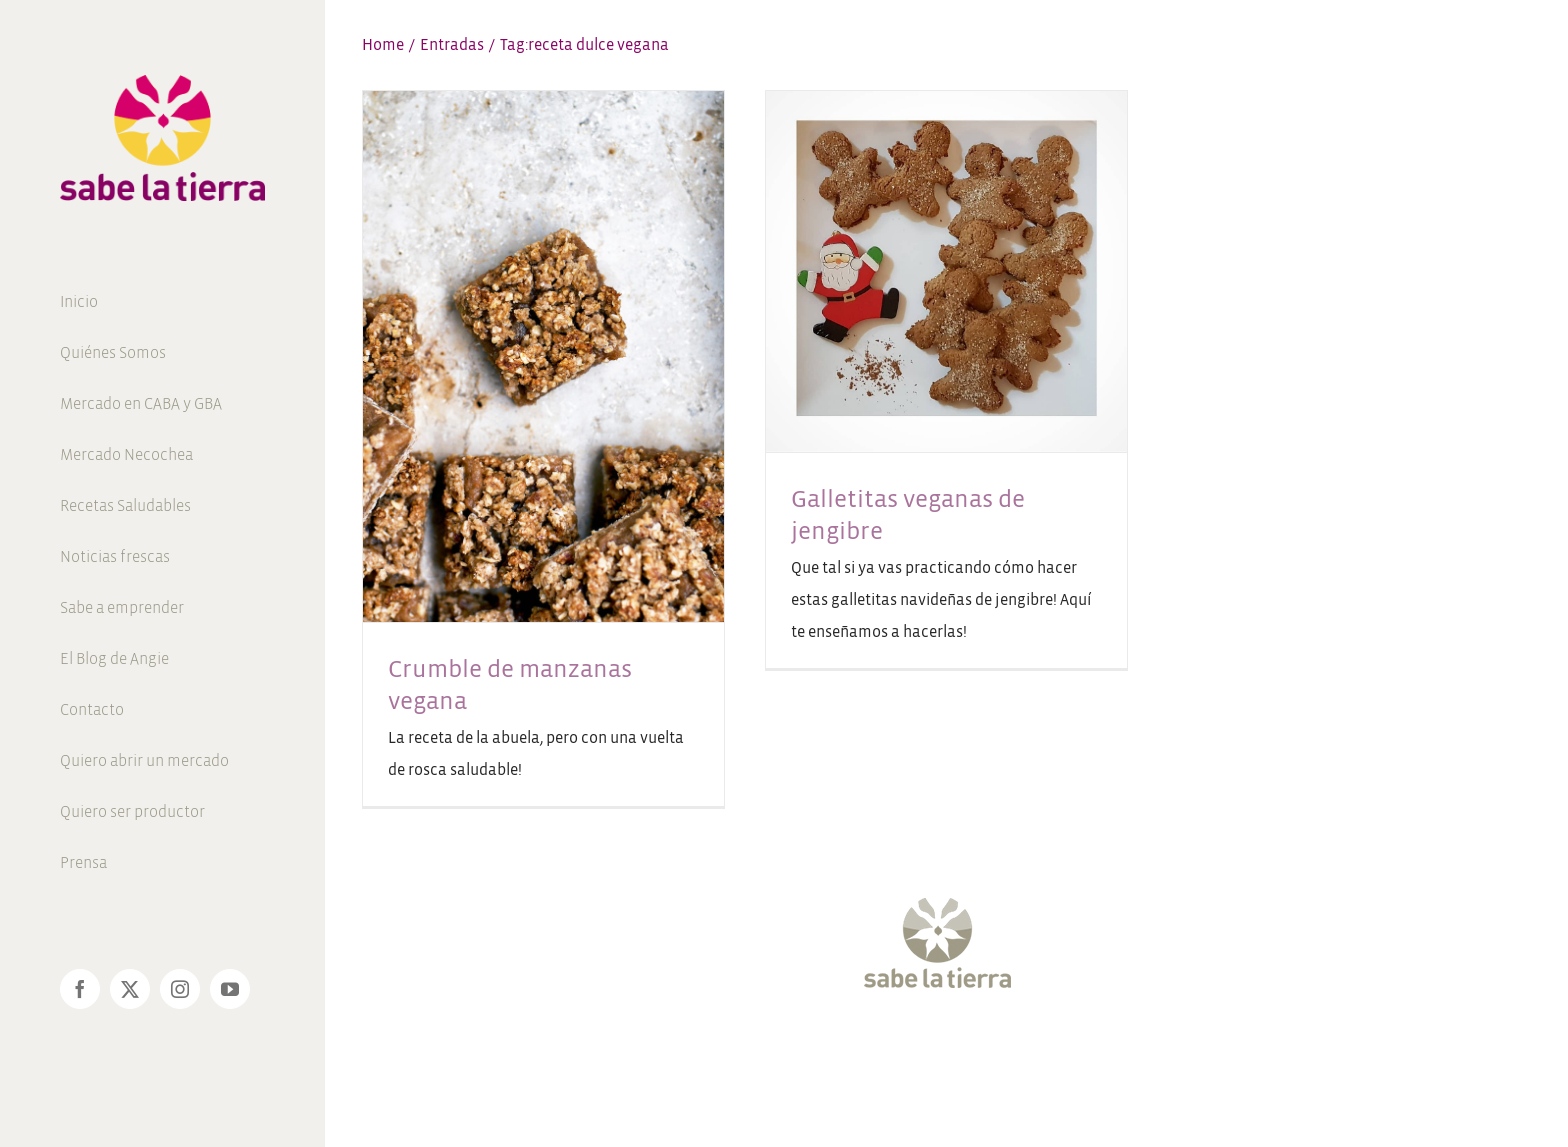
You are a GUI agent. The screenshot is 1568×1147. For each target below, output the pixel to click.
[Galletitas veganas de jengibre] (946, 271)
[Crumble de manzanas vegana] (543, 356)
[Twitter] (892, 1049)
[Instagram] (928, 1049)
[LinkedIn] (1037, 1049)
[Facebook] (856, 1049)
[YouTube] (965, 1049)
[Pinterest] (1001, 1049)
